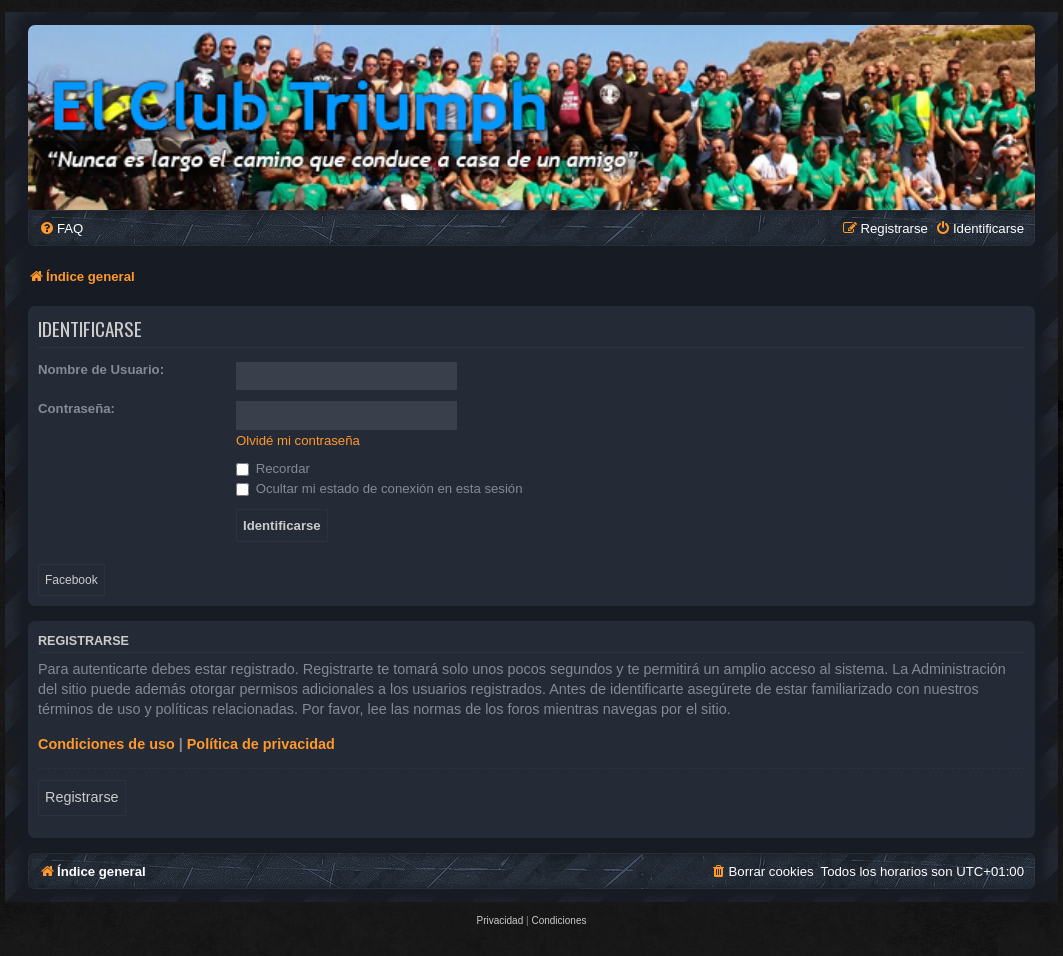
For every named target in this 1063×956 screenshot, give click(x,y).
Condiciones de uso (106, 744)
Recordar (273, 468)
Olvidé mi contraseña (298, 440)
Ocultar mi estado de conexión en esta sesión (379, 488)
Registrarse (82, 797)
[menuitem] (61, 228)
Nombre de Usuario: (101, 369)
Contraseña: (76, 408)
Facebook (71, 580)
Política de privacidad (261, 744)
